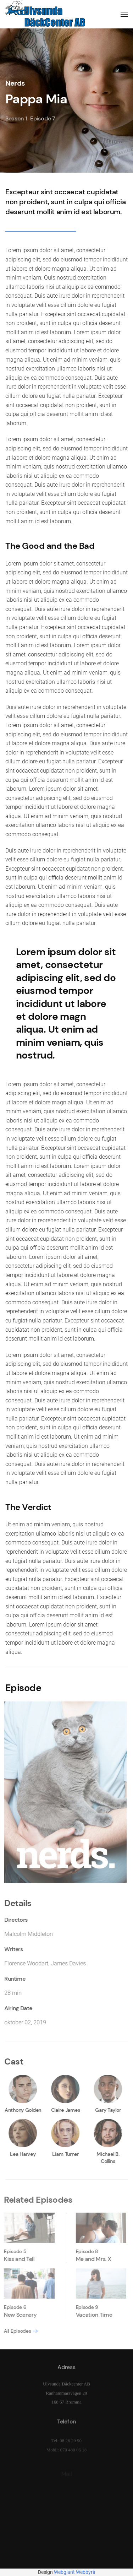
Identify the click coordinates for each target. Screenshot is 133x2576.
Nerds (15, 83)
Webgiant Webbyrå (74, 2572)
